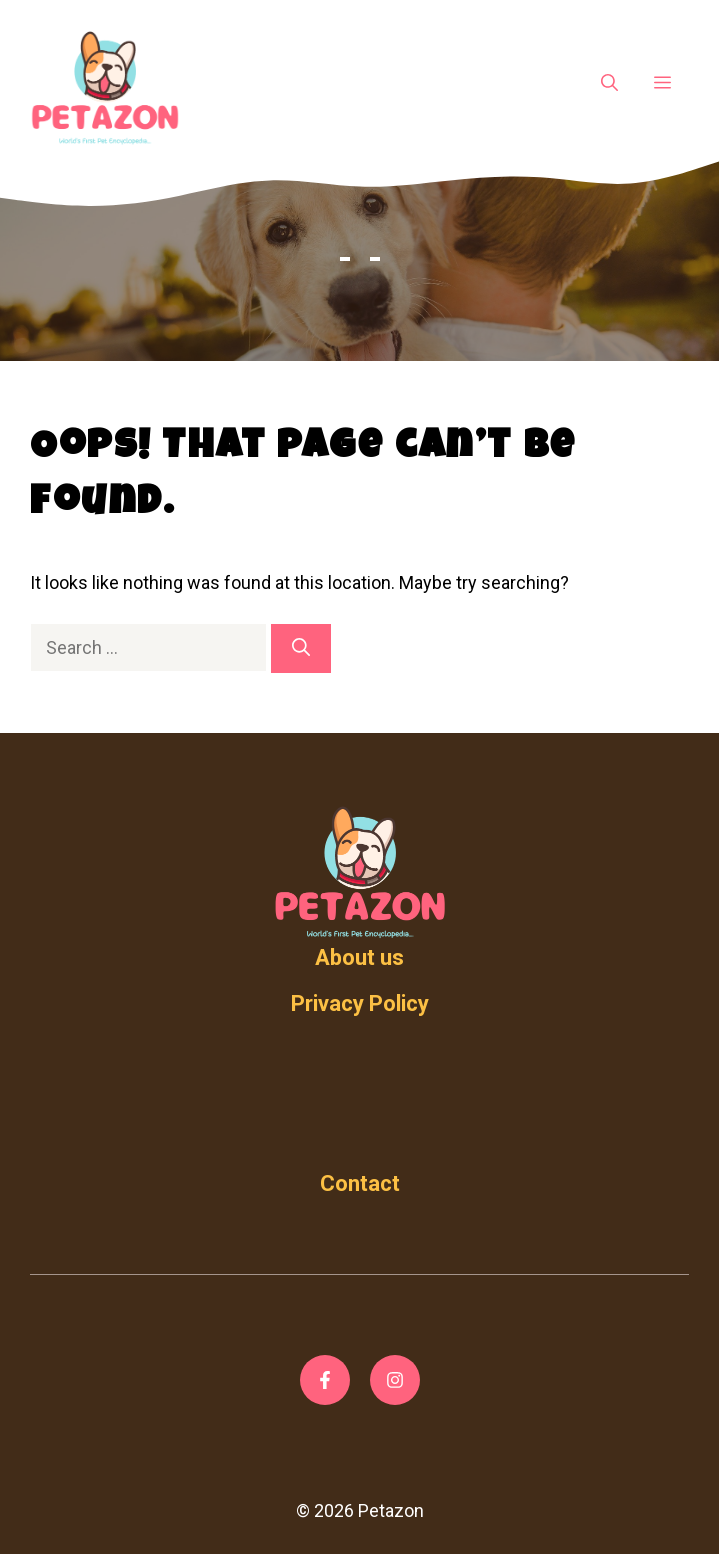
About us (359, 957)
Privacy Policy (360, 1003)
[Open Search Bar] (609, 84)
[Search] (301, 648)
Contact (360, 1183)
